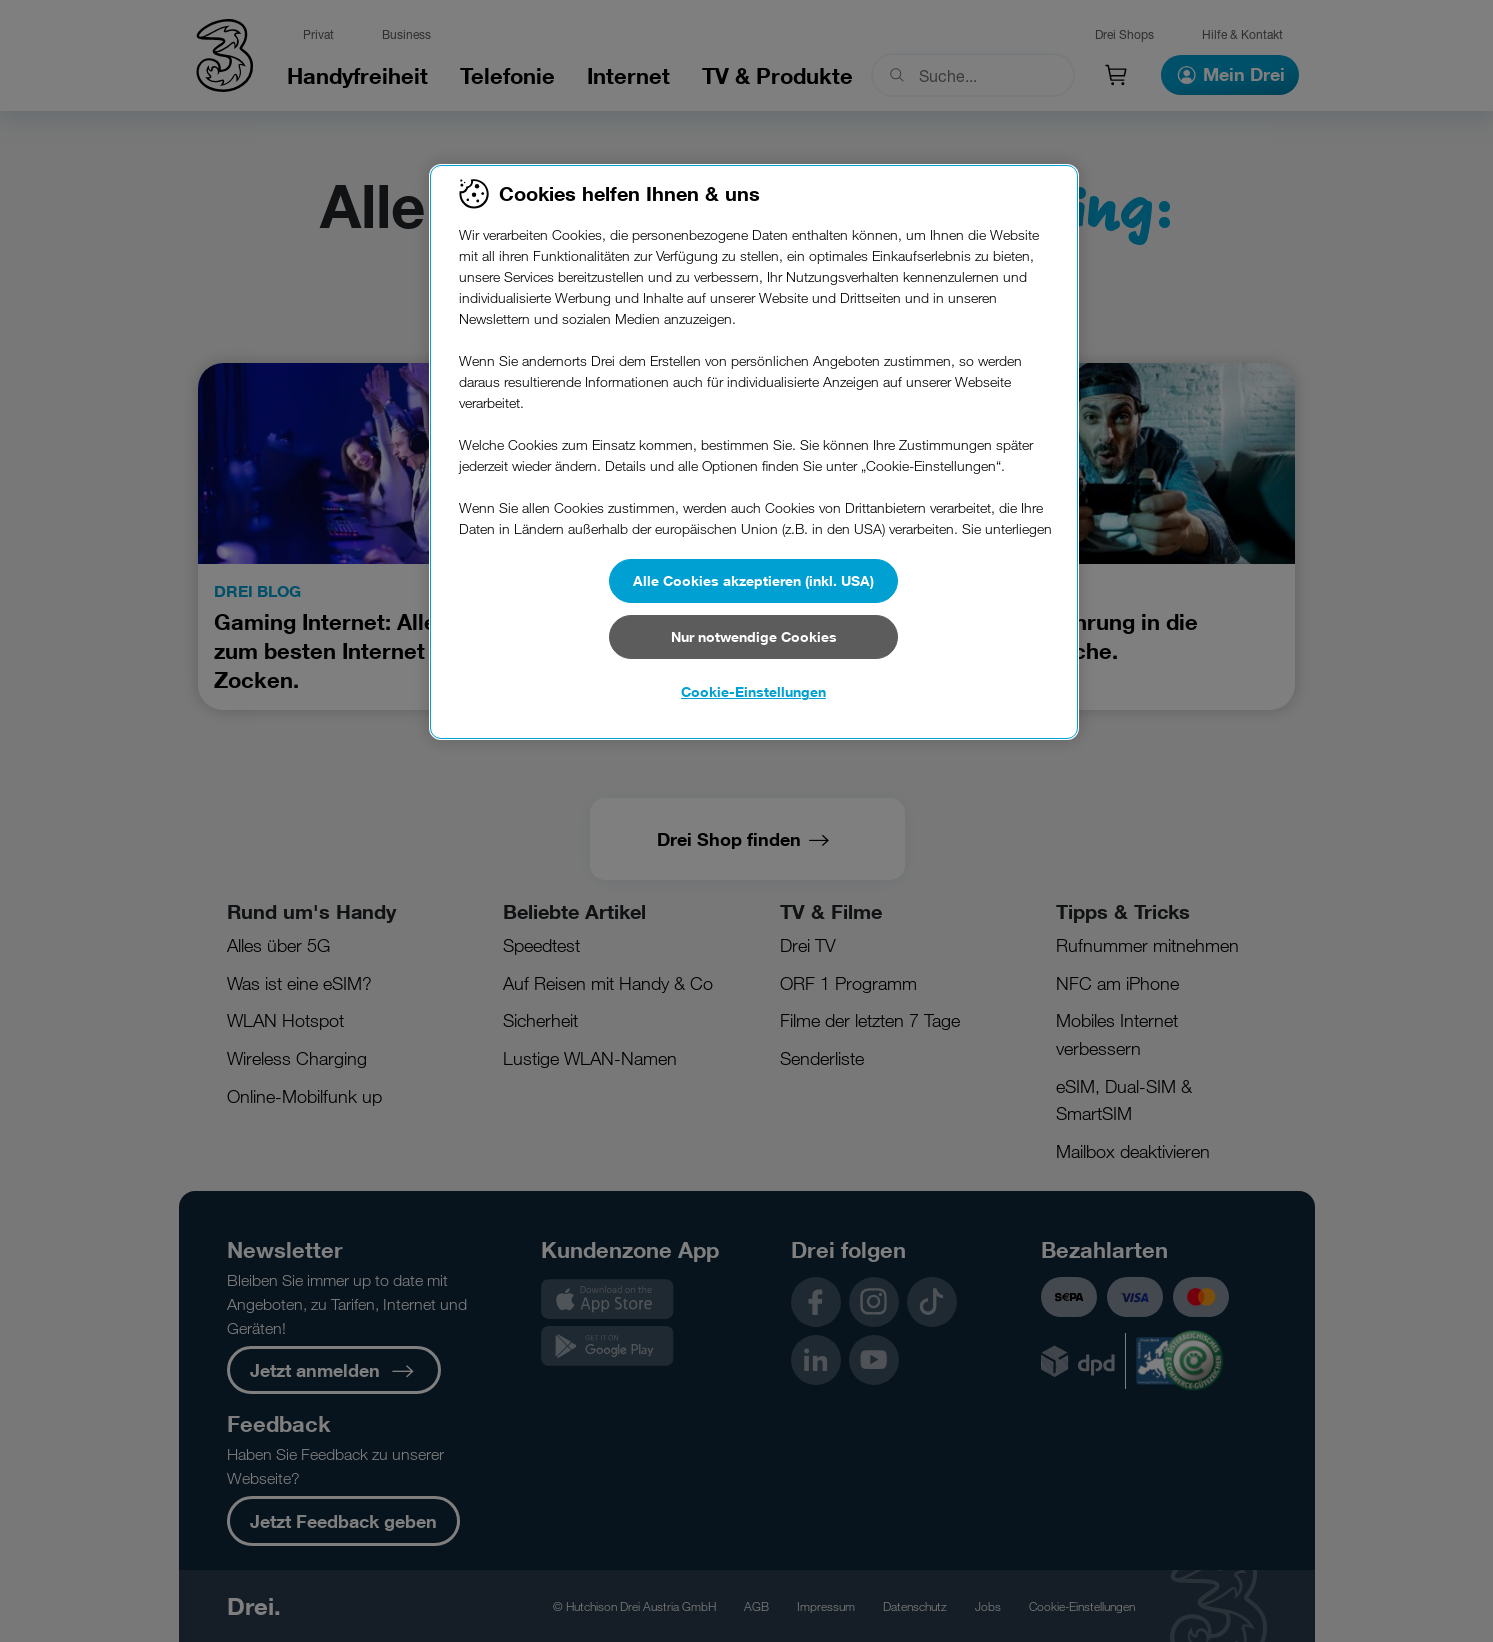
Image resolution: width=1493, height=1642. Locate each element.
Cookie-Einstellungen (753, 691)
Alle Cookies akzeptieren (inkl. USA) (753, 580)
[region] (754, 452)
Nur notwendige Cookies (754, 636)
